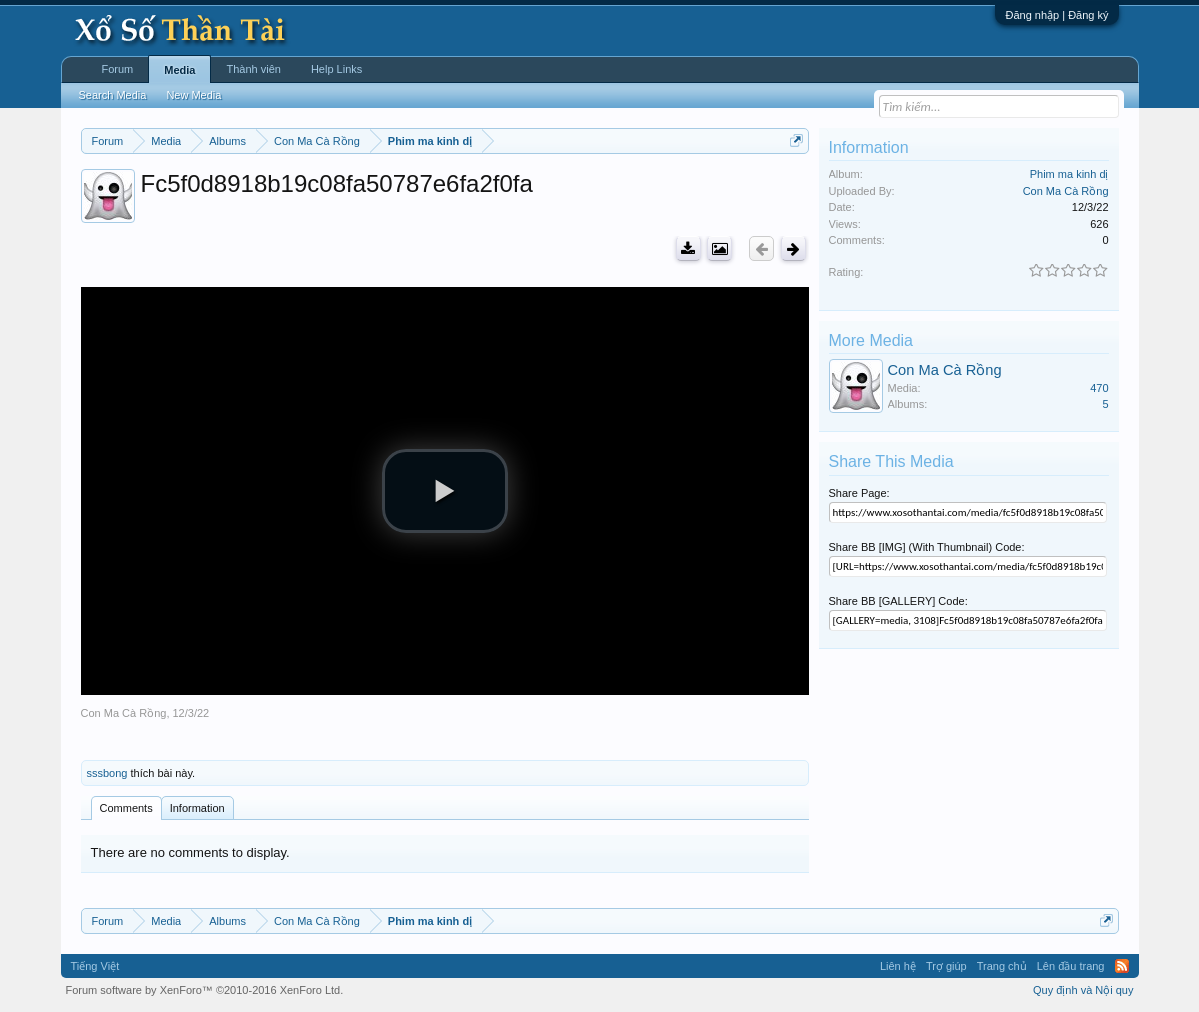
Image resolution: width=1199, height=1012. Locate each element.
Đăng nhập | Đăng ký (1056, 15)
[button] (445, 491)
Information (197, 808)
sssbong (107, 773)
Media (179, 70)
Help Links (336, 69)
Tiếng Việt (95, 966)
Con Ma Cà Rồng (124, 713)
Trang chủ (1002, 966)
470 (1099, 388)
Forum (118, 69)
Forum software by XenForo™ (205, 990)
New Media (193, 95)
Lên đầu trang (1071, 966)
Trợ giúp (946, 966)
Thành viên (253, 69)
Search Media (113, 95)
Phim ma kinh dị (1069, 174)
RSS (1122, 966)
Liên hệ (898, 966)
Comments (126, 808)
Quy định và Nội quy (1083, 990)
